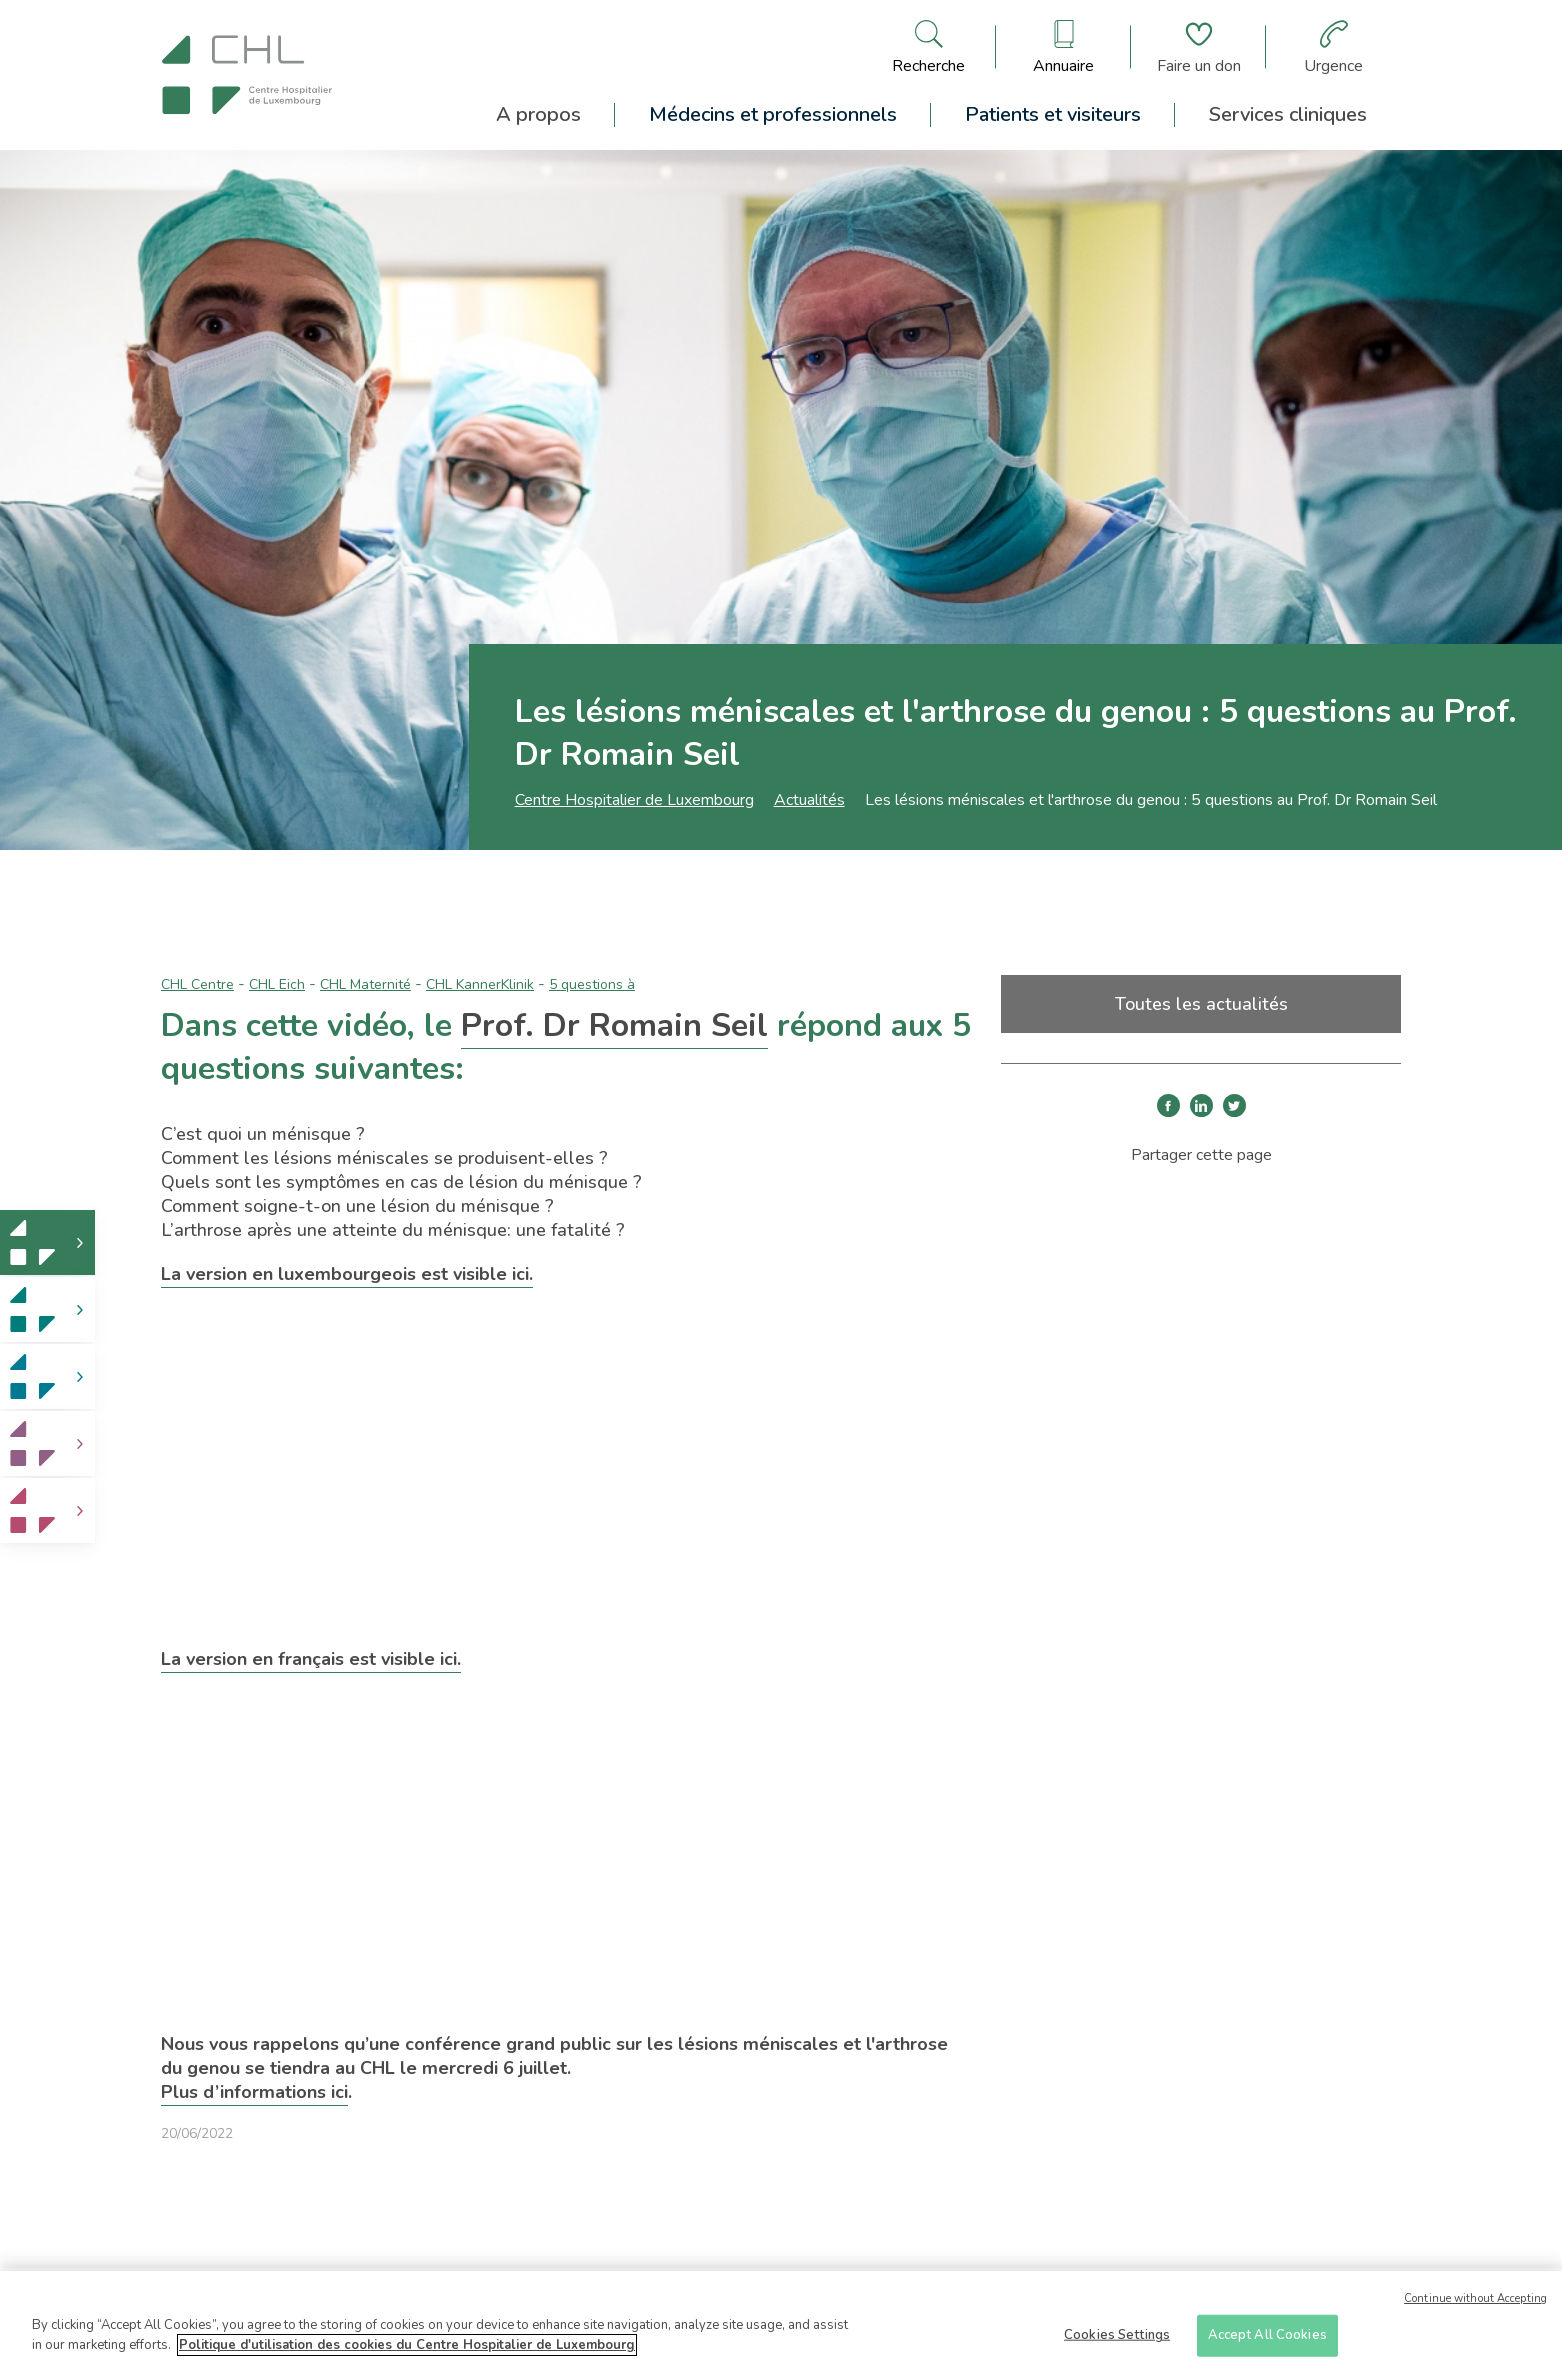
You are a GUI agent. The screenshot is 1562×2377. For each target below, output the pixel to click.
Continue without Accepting (1475, 2306)
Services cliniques (1288, 114)
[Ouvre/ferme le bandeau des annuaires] (1063, 47)
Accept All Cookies (1267, 2343)
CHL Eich (277, 984)
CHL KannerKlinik (480, 984)
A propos (538, 114)
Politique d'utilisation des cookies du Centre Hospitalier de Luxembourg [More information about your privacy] (407, 2353)
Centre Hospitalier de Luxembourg (634, 800)
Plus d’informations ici (254, 2092)
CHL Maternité (365, 984)
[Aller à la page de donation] (1199, 47)
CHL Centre (197, 984)
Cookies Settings (1117, 2343)
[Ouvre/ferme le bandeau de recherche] (928, 47)
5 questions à (592, 984)
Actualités (809, 800)
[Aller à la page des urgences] (1333, 47)
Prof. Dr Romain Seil (614, 1025)
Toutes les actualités (1201, 1004)
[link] (47, 1242)
